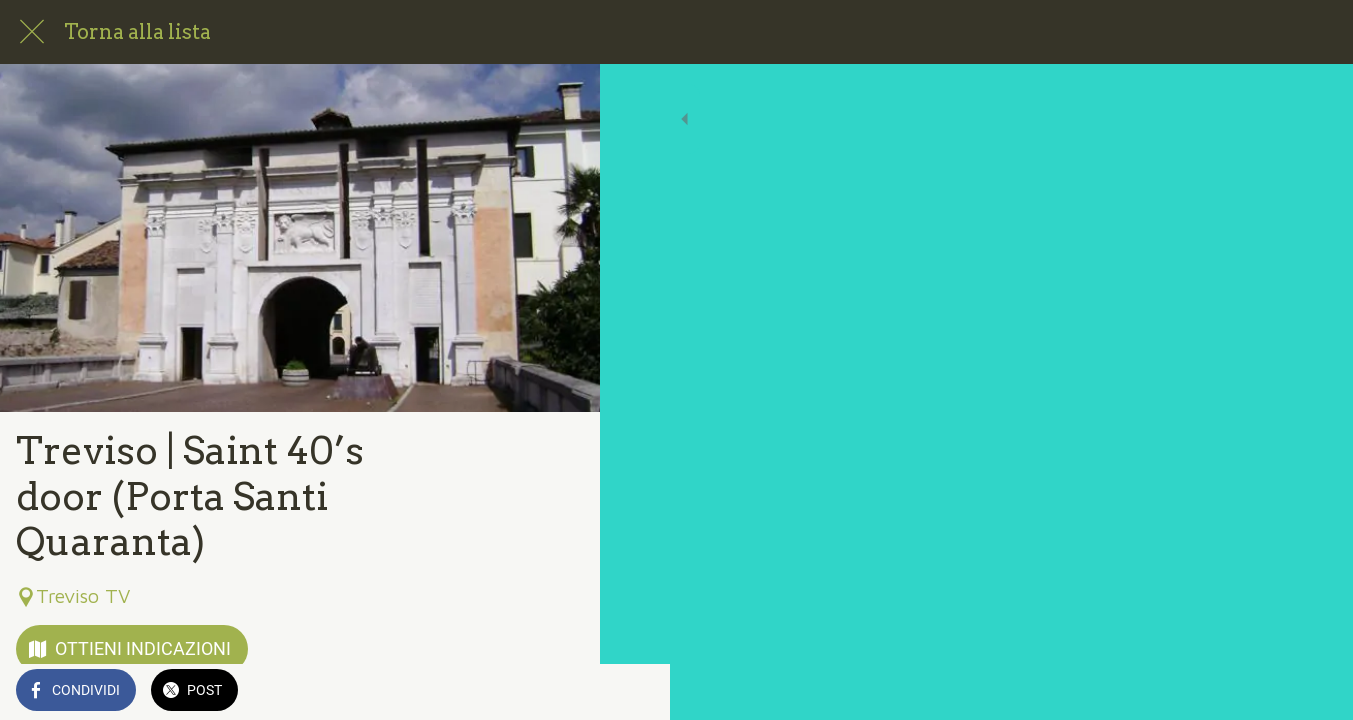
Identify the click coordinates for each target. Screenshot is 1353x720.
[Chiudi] (32, 32)
